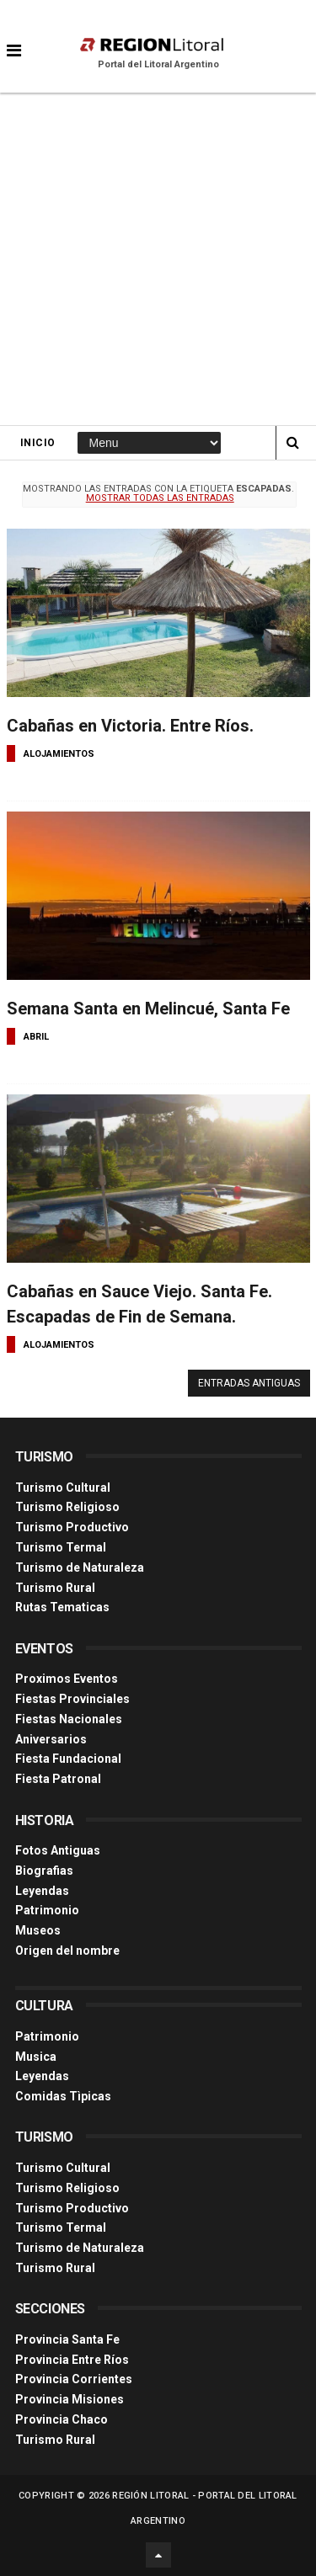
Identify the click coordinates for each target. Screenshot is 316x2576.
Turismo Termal (60, 1547)
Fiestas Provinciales (72, 1699)
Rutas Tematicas (62, 1607)
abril (36, 1036)
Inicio (38, 443)
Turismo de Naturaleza (79, 1567)
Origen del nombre (67, 1950)
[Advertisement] (158, 259)
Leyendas (42, 1890)
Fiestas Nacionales (68, 1719)
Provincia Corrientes (73, 2379)
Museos (38, 1930)
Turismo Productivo (72, 1527)
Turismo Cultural (62, 1487)
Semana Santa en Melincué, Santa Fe (148, 1008)
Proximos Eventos (66, 1678)
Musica (35, 2056)
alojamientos (59, 753)
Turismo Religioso (67, 1507)
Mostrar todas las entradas (160, 497)
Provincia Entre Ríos (72, 2359)
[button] (14, 38)
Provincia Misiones (69, 2399)
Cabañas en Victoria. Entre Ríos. (130, 726)
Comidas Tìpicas (63, 2096)
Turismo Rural (55, 1587)
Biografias (44, 1870)
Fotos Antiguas (57, 1850)
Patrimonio (47, 1910)
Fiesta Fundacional (68, 1758)
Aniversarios (51, 1739)
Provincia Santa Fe (67, 2339)
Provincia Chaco (61, 2419)
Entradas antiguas (249, 1383)
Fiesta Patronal (58, 1779)
